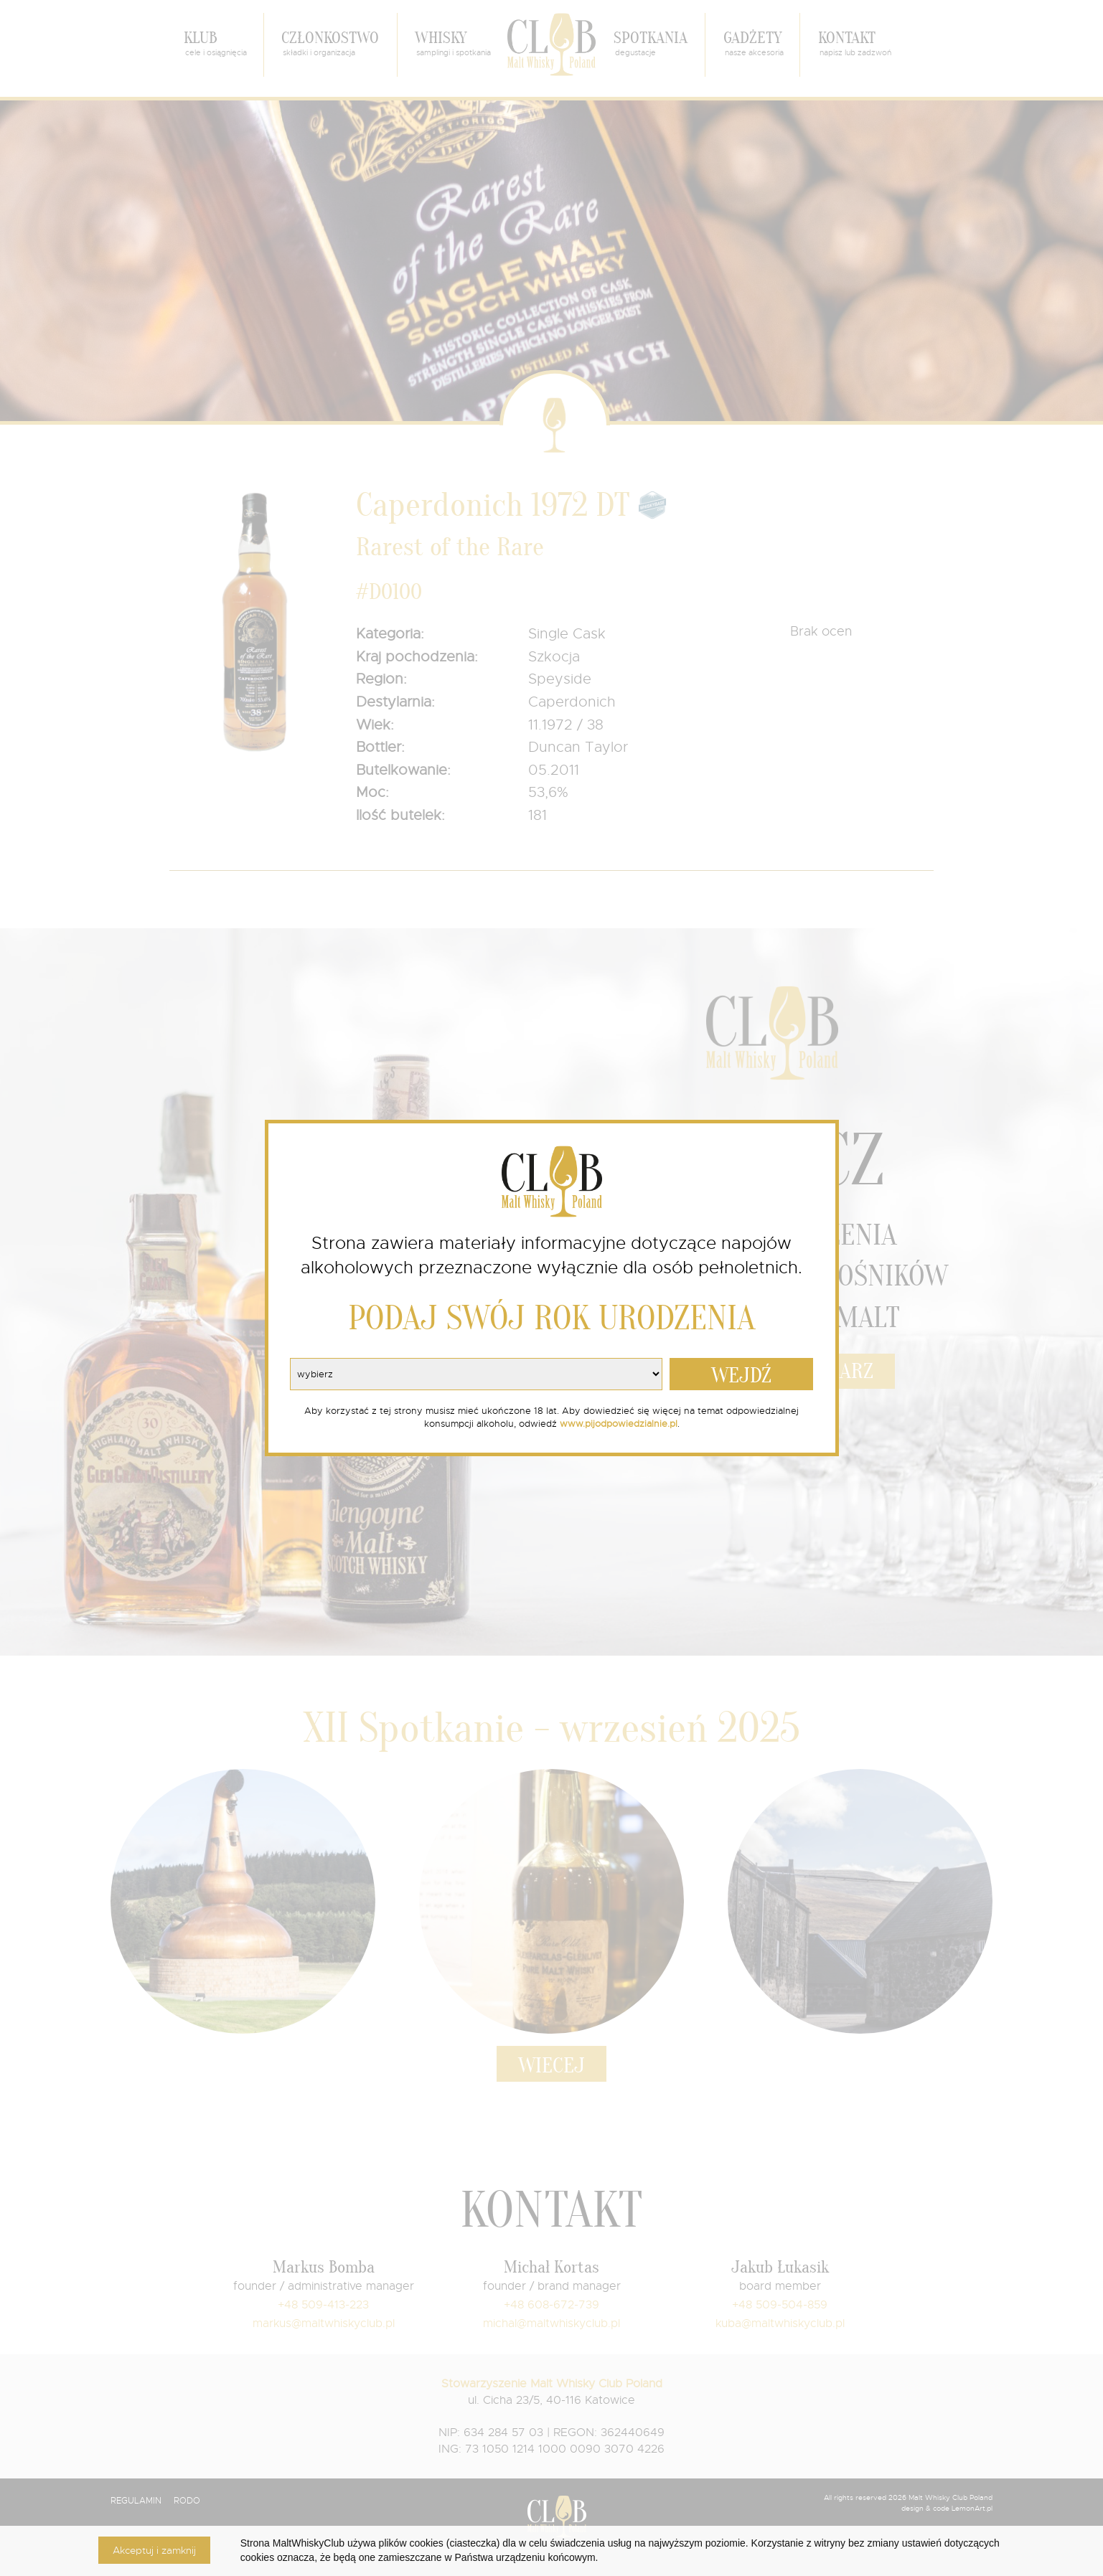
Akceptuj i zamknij (154, 2550)
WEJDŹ (741, 1375)
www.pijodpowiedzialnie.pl (618, 1423)
